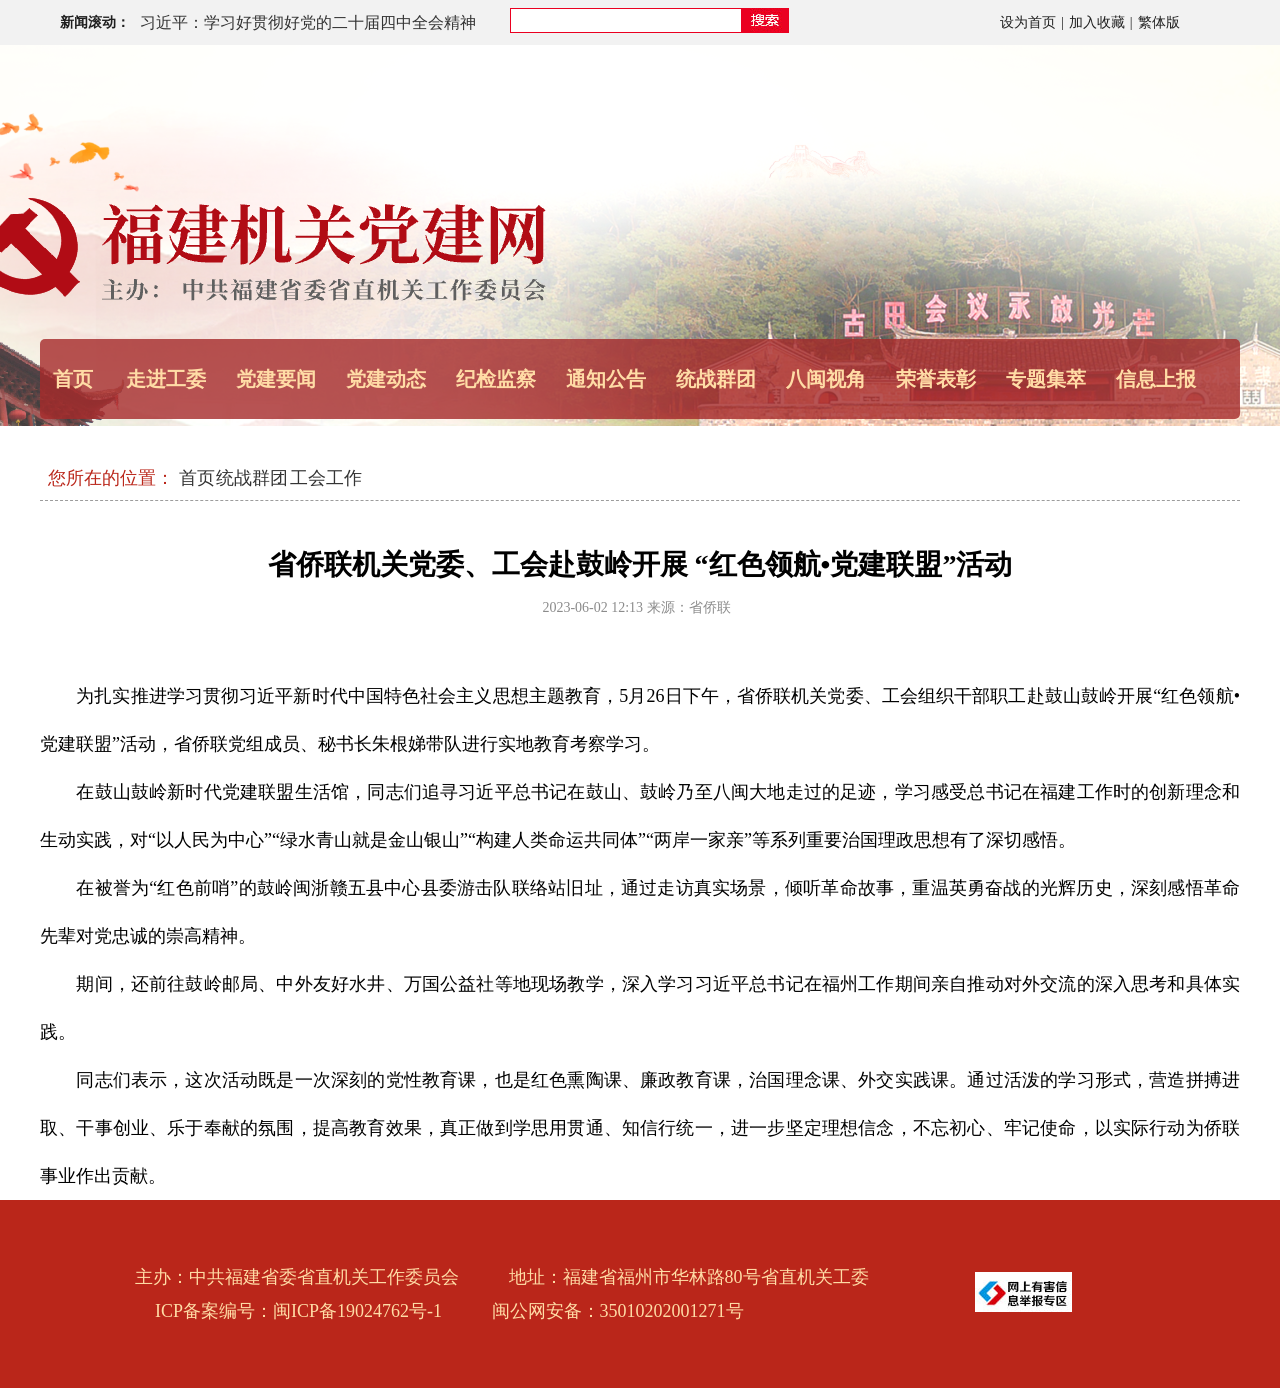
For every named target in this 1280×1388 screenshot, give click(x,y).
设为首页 (1028, 22)
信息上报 (1156, 379)
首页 (73, 379)
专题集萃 (1046, 379)
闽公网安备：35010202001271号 (618, 1311)
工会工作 (326, 478)
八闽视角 (826, 379)
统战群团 (252, 478)
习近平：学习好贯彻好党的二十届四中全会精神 (308, 22)
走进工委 (166, 379)
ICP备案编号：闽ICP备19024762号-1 (298, 1311)
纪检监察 (496, 379)
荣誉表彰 (936, 379)
